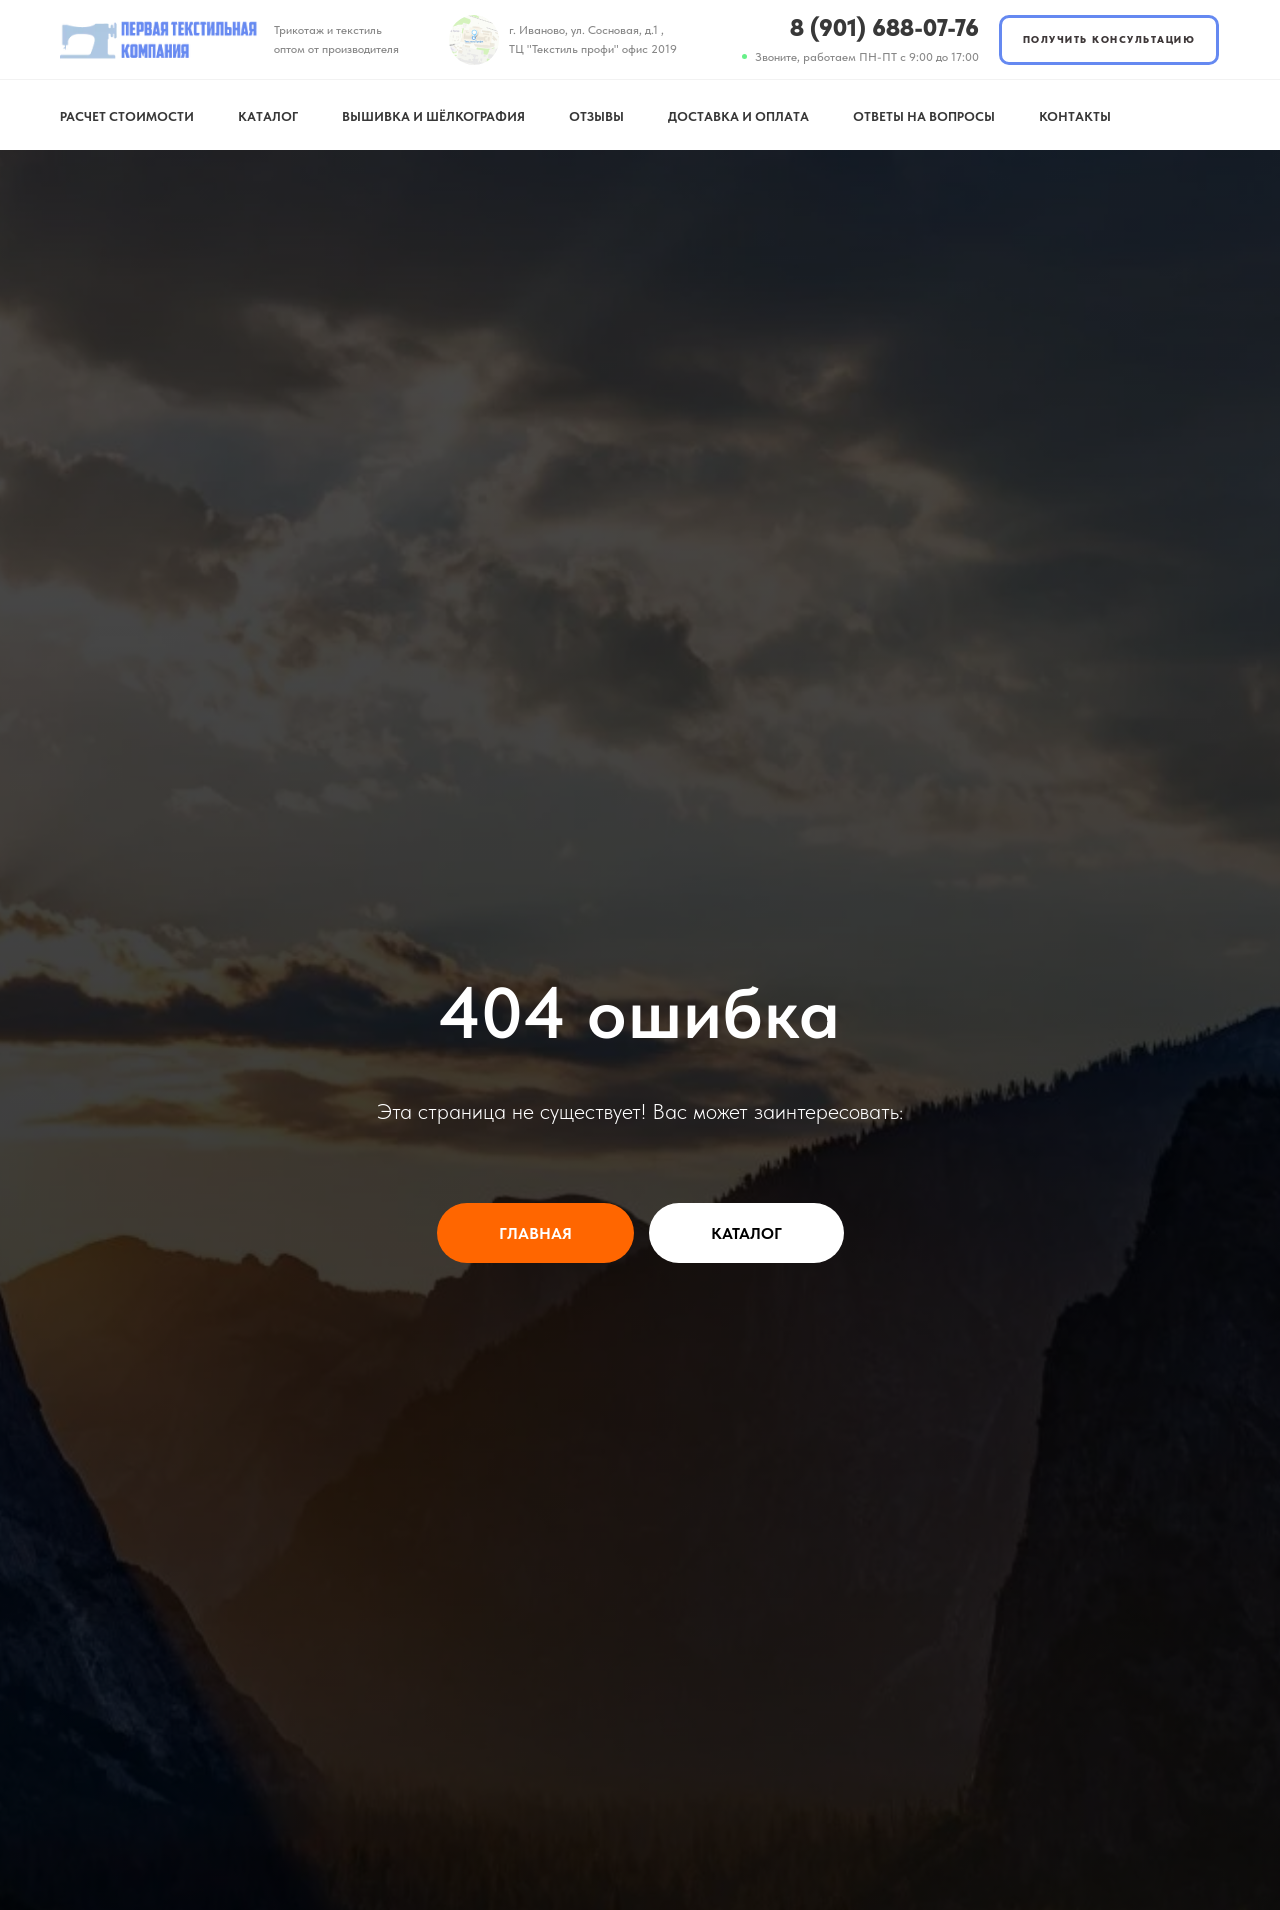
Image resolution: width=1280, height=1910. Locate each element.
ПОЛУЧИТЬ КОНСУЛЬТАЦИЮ (1109, 39)
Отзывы (596, 116)
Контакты (1075, 116)
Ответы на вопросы (924, 116)
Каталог (268, 116)
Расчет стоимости (127, 116)
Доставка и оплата (738, 116)
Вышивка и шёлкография (433, 116)
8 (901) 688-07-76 (884, 27)
